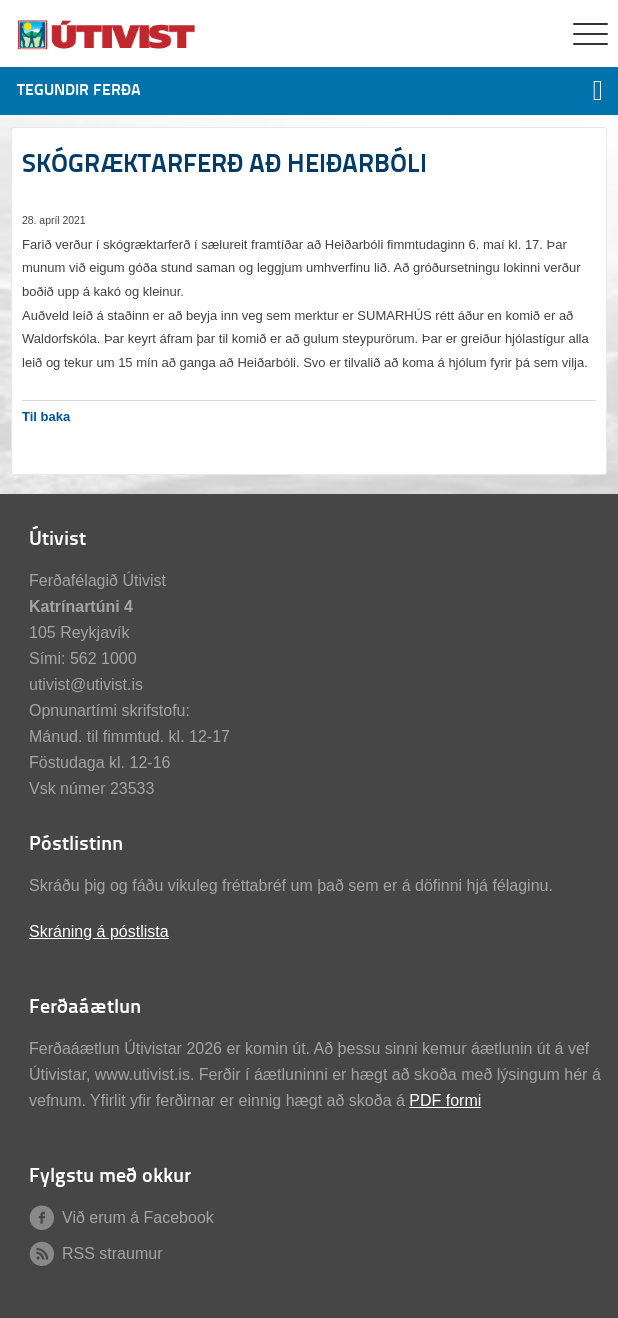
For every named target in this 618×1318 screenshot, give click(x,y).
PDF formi (445, 1100)
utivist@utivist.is (86, 684)
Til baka (46, 416)
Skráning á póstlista (99, 931)
